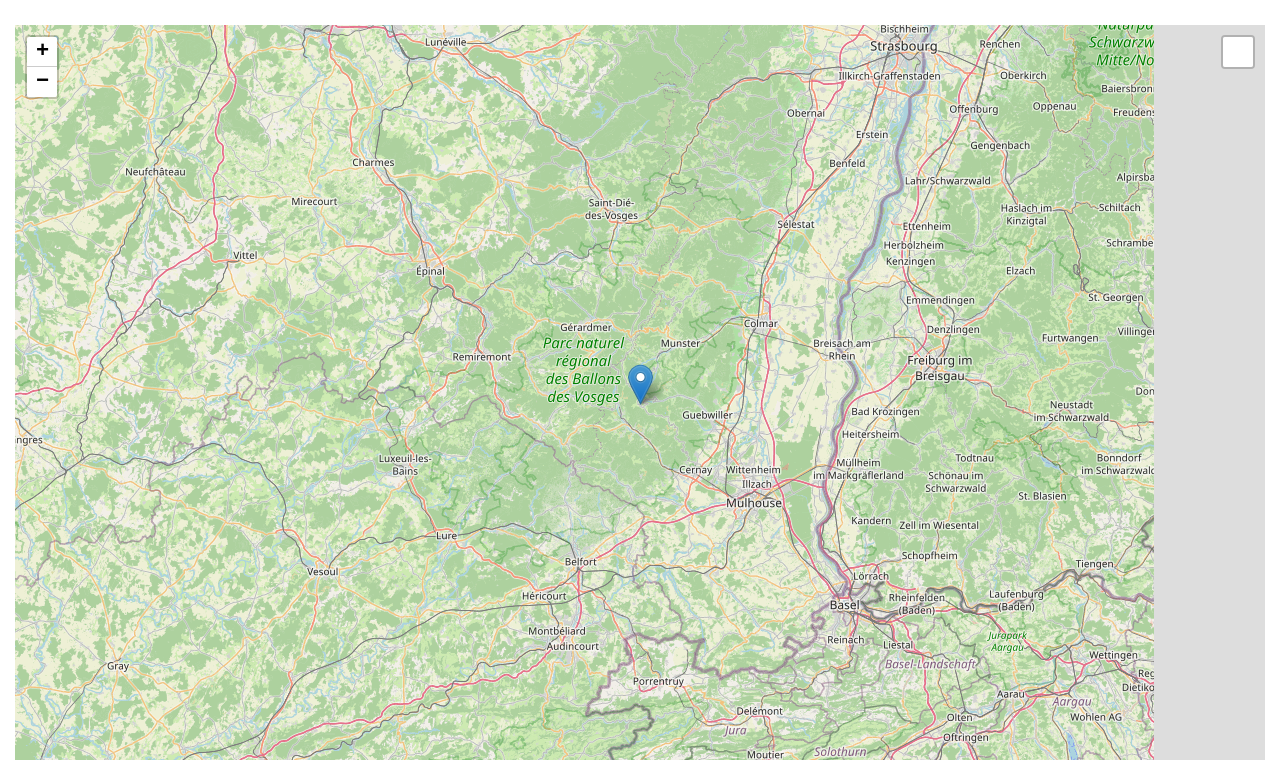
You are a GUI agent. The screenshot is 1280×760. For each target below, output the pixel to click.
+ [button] (42, 52)
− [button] (42, 82)
